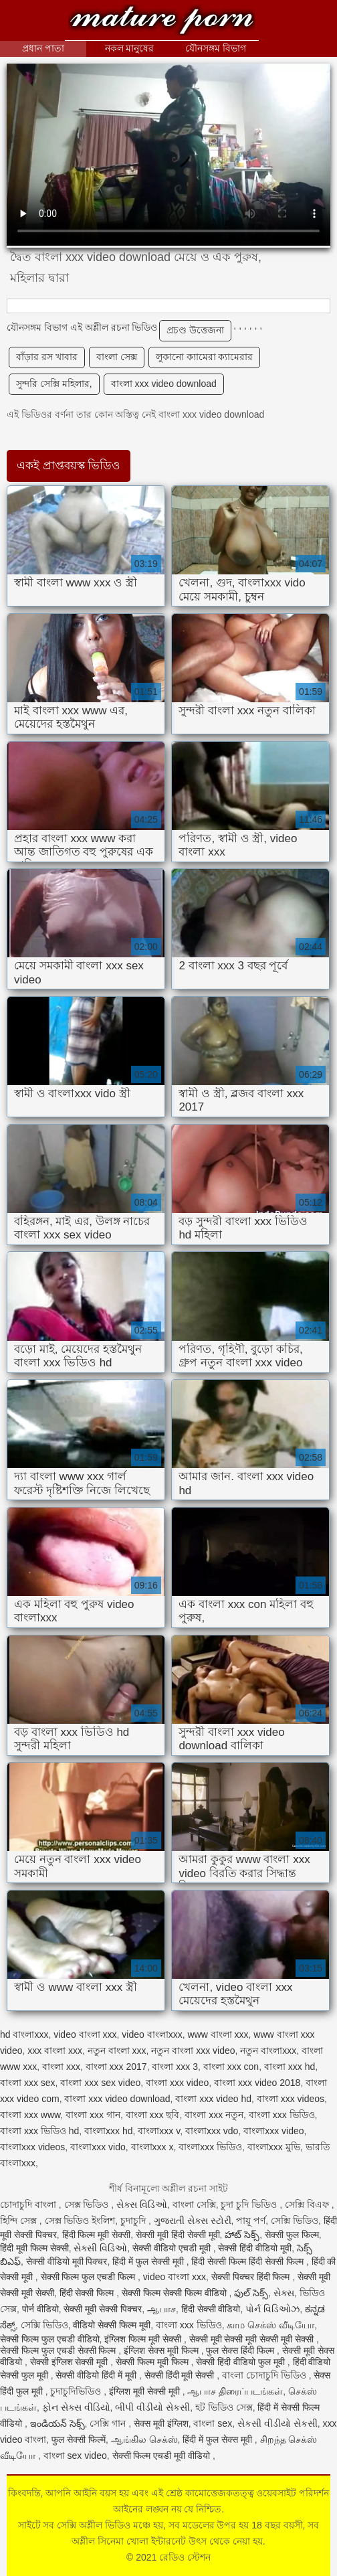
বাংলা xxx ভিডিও (282, 2114)
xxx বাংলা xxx (54, 2050)
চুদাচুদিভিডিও (77, 2391)
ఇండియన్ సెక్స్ (57, 2423)
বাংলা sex (212, 2423)
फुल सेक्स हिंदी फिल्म (241, 2350)
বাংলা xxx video (177, 2082)
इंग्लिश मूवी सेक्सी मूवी (146, 2391)
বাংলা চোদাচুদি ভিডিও (265, 2375)
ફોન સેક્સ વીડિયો (76, 2407)
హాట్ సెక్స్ (242, 2234)
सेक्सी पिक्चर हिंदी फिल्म (252, 2276)
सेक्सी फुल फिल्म (292, 2234)
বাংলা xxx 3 (175, 2066)
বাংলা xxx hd (289, 2066)
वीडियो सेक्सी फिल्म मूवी (111, 2325)
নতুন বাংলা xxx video (193, 2050)
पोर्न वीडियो (40, 2309)
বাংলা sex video (75, 2455)
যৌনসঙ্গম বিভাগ (215, 48)
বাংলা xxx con (231, 2066)
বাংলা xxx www (30, 2114)
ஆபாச (161, 2309)
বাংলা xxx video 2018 (257, 2082)
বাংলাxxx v (159, 2130)
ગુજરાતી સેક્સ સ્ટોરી (192, 2220)
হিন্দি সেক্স (19, 2220)
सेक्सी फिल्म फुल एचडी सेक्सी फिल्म (59, 2350)
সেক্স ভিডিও (88, 2204)
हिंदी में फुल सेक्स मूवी (218, 2439)
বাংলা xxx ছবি (153, 2114)
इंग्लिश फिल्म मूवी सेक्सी (144, 2339)
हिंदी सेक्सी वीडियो (211, 2309)
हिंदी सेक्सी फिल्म (88, 2292)
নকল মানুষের (129, 48)
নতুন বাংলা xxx (117, 2050)
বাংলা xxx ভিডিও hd (39, 2130)
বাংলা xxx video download (164, 383)
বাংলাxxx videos (32, 2147)
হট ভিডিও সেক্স (224, 2407)
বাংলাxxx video (273, 2130)
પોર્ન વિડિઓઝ (272, 2309)
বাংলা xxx (61, 2066)
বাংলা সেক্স (116, 356)
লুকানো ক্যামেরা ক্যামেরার (204, 356)
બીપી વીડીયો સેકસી (152, 2407)
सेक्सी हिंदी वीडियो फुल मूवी (241, 2361)
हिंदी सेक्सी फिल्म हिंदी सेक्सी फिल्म (248, 2261)
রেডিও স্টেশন (162, 21)
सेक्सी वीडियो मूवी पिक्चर (67, 2261)
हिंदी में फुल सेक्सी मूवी (149, 2261)
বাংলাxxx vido (98, 2147)
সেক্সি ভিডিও (294, 2220)
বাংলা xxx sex (27, 2082)
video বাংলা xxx (84, 2034)
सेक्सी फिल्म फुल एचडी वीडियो (50, 2339)
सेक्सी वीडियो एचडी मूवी (172, 2248)
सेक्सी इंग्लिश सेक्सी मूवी (70, 2361)
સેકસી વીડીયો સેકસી (277, 2423)
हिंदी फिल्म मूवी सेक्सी (96, 2234)
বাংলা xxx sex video (100, 2082)
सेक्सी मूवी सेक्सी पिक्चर (103, 2309)
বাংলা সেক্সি (194, 2204)
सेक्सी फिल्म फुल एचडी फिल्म (89, 2276)
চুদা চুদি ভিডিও (250, 2204)
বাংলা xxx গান (93, 2114)
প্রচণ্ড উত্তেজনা (195, 330)
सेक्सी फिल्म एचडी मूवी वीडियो (162, 2455)
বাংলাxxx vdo (211, 2130)
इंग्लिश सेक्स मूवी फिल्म (162, 2350)
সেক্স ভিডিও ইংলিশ (80, 2220)
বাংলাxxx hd (108, 2130)
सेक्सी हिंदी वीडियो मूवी (255, 2248)
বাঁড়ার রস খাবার (47, 356)
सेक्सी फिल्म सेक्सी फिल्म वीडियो (175, 2292)
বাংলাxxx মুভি (273, 2147)
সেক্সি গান (109, 2423)
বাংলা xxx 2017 (116, 2066)
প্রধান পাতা (43, 48)
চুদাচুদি (134, 2220)
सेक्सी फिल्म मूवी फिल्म (153, 2361)
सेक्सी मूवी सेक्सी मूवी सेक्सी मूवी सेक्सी (252, 2339)
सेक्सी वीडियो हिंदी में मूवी (96, 2375)
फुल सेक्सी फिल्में (78, 2439)
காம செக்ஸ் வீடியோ (270, 2325)
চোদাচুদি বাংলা (29, 2204)
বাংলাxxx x (152, 2147)
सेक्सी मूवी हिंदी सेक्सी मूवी (178, 2234)
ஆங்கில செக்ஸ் (144, 2439)
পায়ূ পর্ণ (250, 2220)
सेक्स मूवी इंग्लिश (161, 2423)
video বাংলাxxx (152, 2034)
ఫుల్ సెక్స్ (251, 2292)
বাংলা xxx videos (290, 2098)
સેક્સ (283, 2292)
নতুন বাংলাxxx (268, 2050)
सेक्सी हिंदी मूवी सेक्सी (180, 2375)
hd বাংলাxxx (24, 2034)
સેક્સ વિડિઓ (141, 2204)
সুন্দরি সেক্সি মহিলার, (54, 383)
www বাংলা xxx (217, 2034)
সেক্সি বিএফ (308, 2204)
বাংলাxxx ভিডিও (210, 2147)
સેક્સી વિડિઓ (100, 2248)
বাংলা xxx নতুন (214, 2114)
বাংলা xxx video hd (213, 2098)
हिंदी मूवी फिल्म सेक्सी (34, 2248)
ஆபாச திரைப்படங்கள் (235, 2391)
